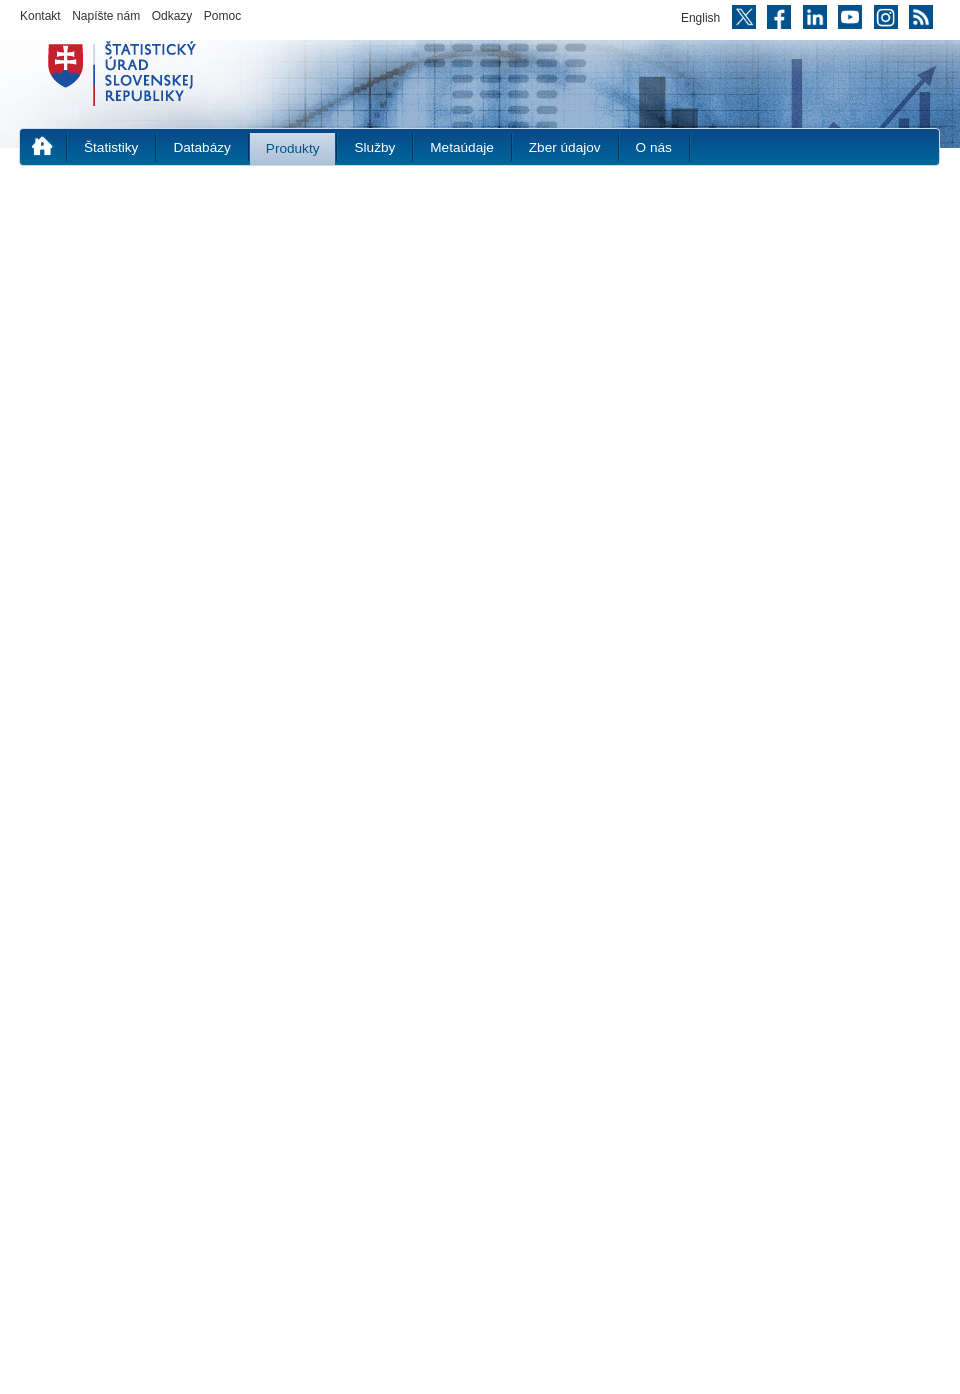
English (700, 18)
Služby (374, 147)
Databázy (201, 147)
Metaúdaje (461, 147)
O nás (654, 147)
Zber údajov (565, 147)
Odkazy (172, 16)
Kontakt (40, 16)
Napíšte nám (106, 16)
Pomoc (222, 16)
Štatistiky (111, 147)
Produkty (293, 148)
